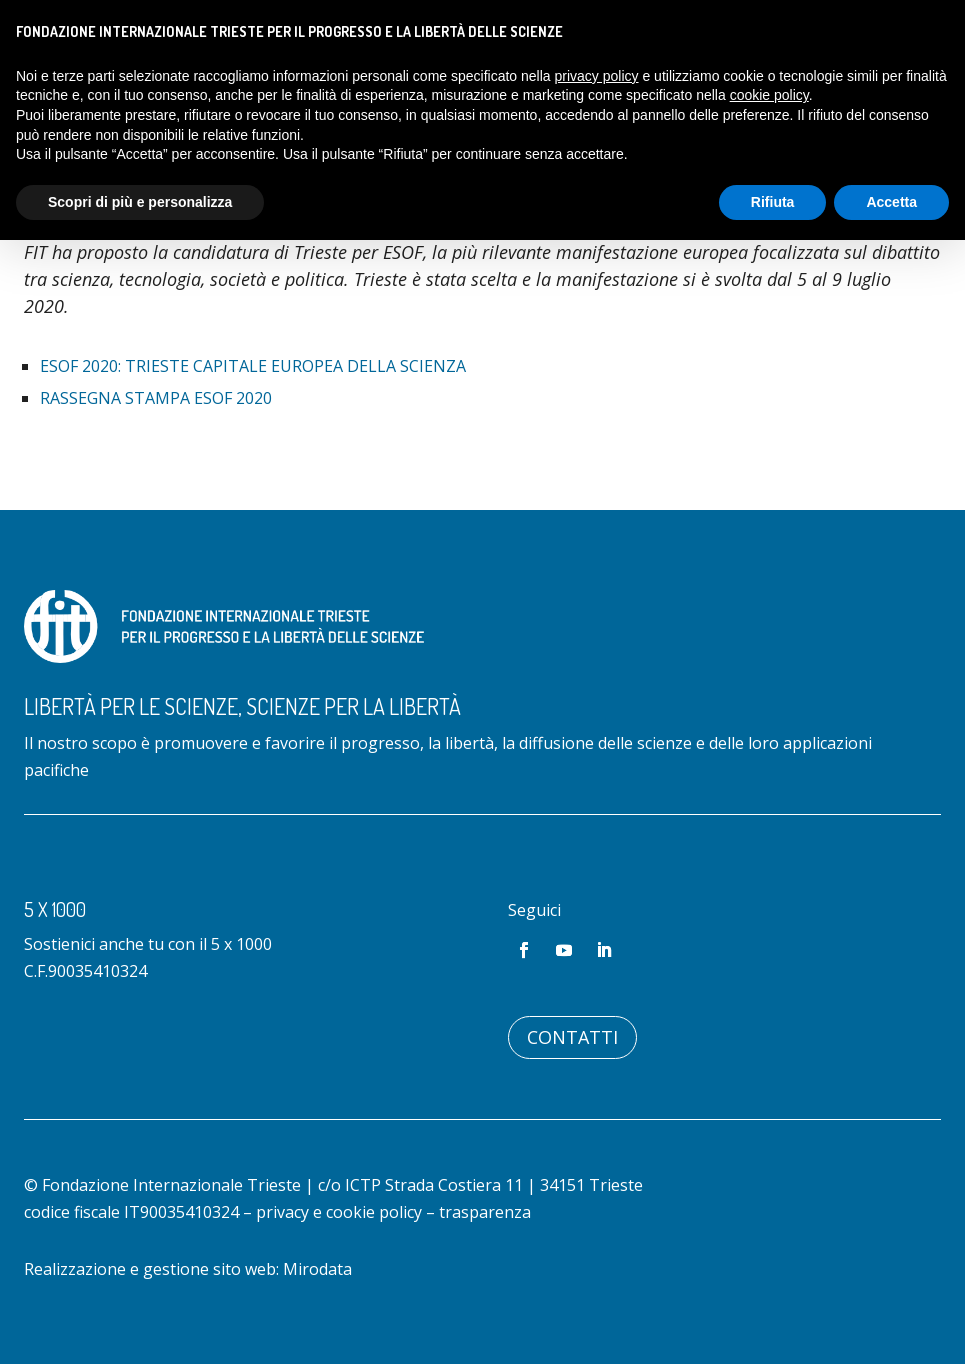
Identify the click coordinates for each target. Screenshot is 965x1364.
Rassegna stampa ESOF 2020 (156, 398)
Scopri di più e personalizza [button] (140, 202)
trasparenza (485, 1212)
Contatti (572, 1037)
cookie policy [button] (769, 95)
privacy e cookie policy (339, 1212)
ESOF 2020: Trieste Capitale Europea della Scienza (253, 366)
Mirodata (317, 1269)
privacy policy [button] (597, 76)
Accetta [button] (891, 202)
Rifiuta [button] (773, 202)
